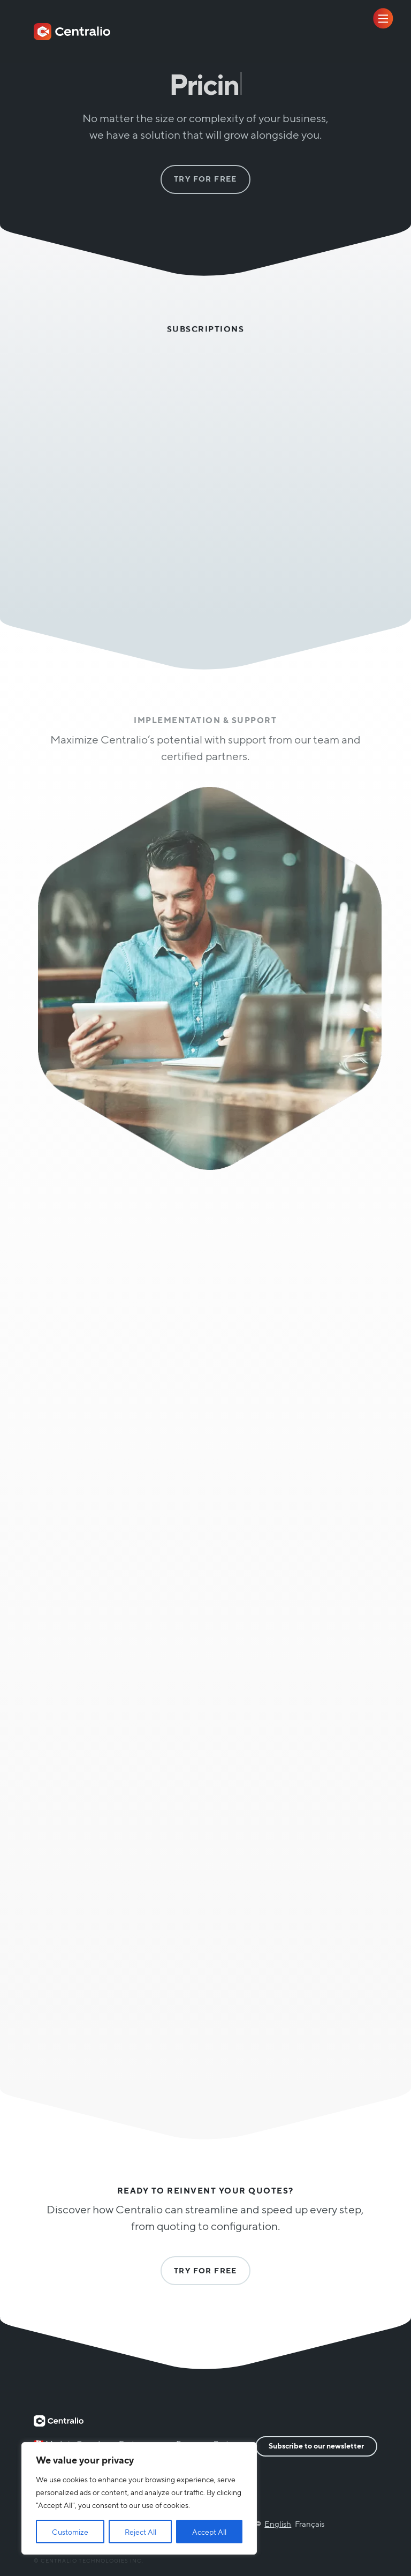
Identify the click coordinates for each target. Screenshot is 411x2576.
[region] (139, 2498)
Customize (70, 2531)
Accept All (209, 2531)
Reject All (140, 2531)
